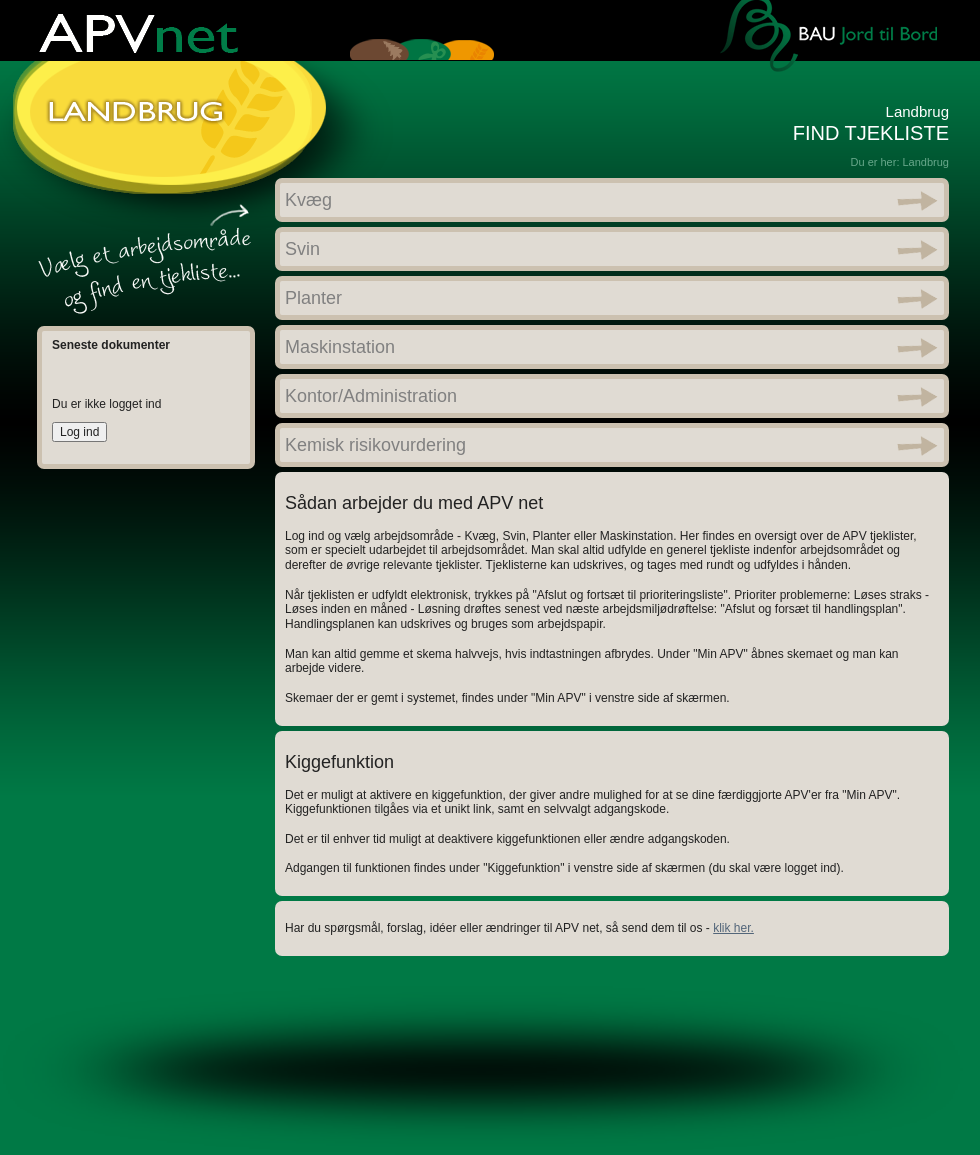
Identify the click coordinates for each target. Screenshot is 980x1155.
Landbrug (926, 162)
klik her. (733, 928)
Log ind (79, 432)
